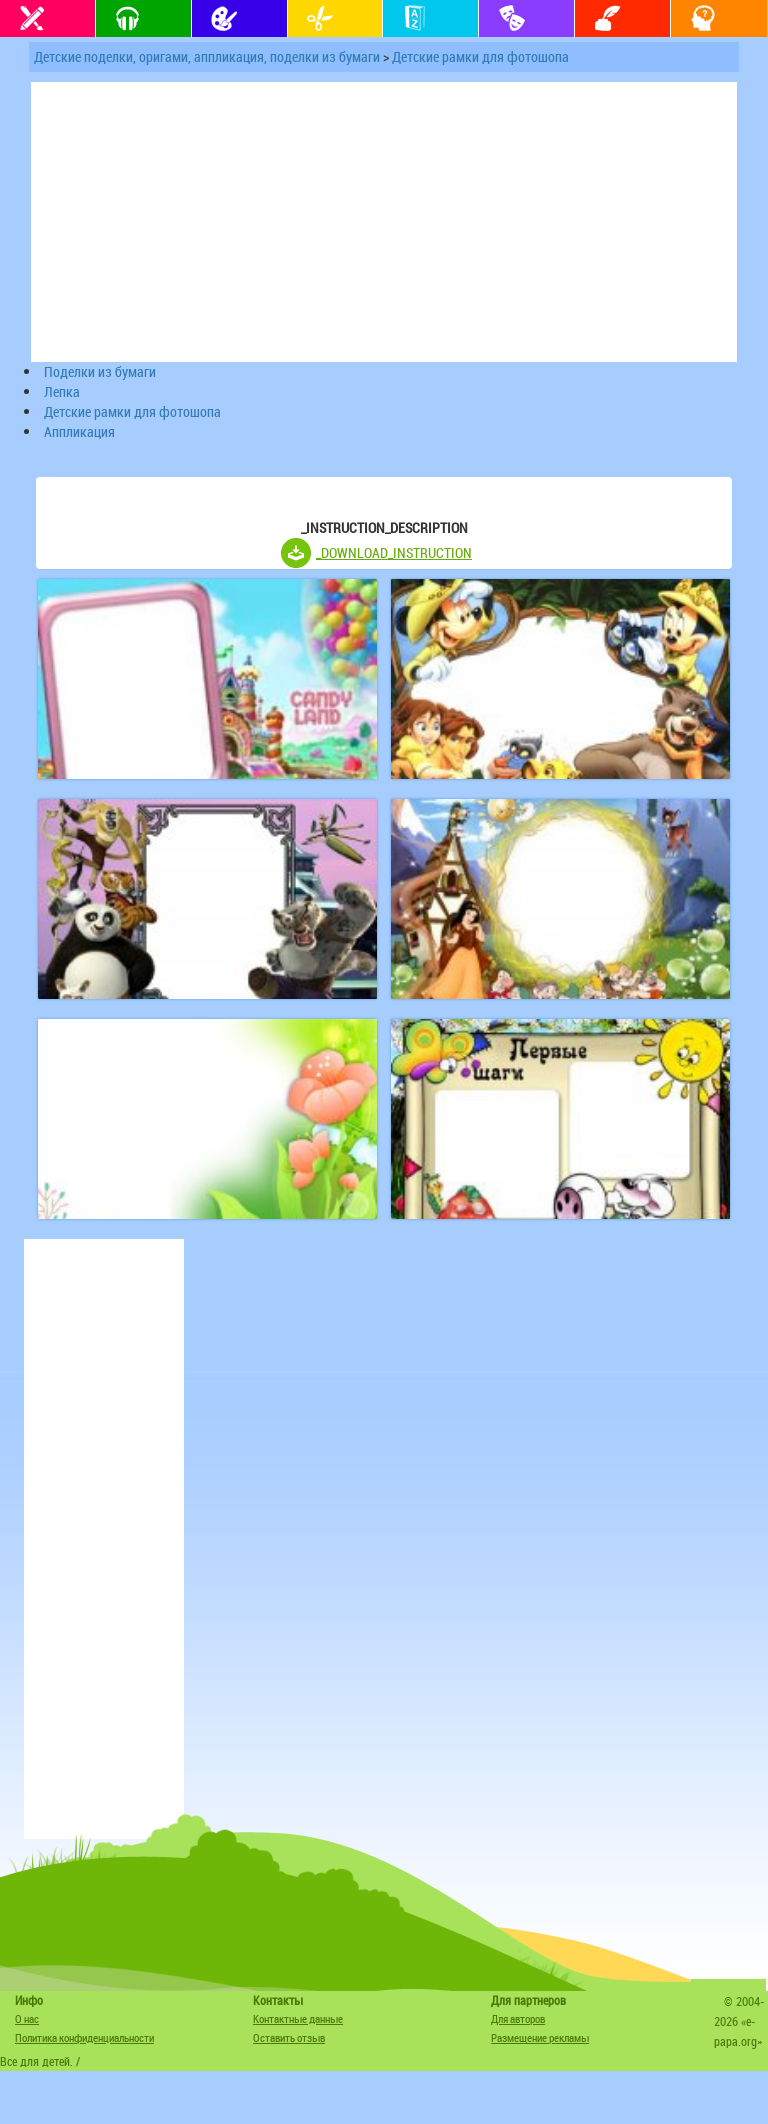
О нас (27, 2018)
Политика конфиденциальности (84, 2037)
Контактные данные (298, 2018)
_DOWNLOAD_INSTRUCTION (394, 552)
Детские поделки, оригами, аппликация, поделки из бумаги (207, 56)
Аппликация (79, 431)
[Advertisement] (104, 1539)
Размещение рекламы (540, 2037)
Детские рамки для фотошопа (480, 56)
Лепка (62, 391)
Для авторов (518, 2018)
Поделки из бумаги (100, 371)
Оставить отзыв (289, 2037)
